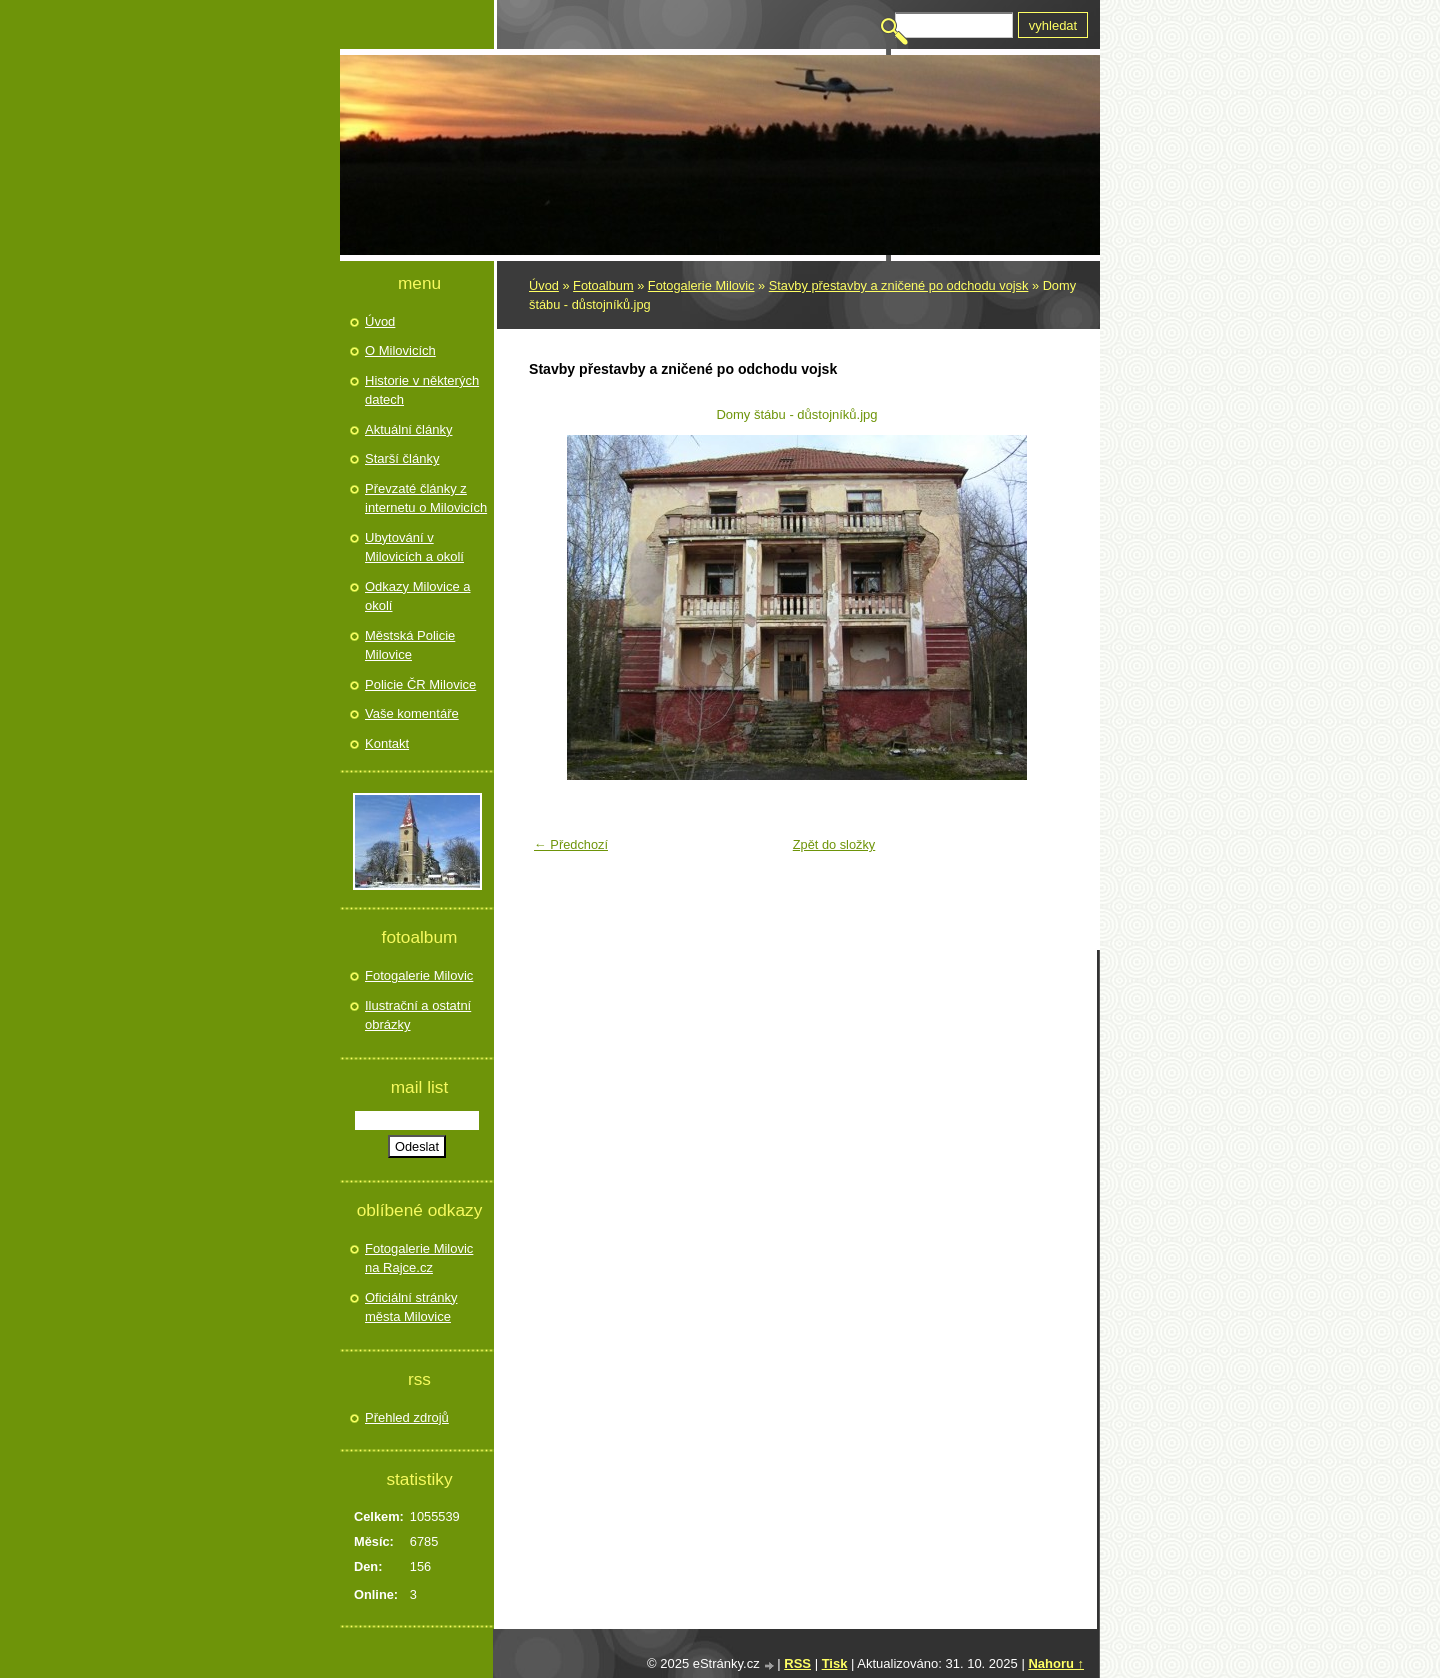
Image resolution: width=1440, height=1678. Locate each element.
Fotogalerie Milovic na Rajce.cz (419, 1258)
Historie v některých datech (422, 390)
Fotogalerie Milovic (701, 285)
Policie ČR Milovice (420, 684)
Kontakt (387, 743)
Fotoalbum (603, 285)
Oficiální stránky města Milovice (411, 1307)
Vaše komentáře (412, 713)
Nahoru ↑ (1056, 1663)
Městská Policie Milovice (410, 645)
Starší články (402, 458)
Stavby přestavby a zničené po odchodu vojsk (899, 285)
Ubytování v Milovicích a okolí (414, 547)
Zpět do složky (834, 844)
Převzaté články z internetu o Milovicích (426, 498)
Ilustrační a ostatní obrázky (418, 1015)
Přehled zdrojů (407, 1417)
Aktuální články (408, 429)
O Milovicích (400, 350)
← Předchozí (571, 844)
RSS (797, 1663)
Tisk (835, 1663)
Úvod (544, 285)
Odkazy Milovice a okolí (417, 596)
